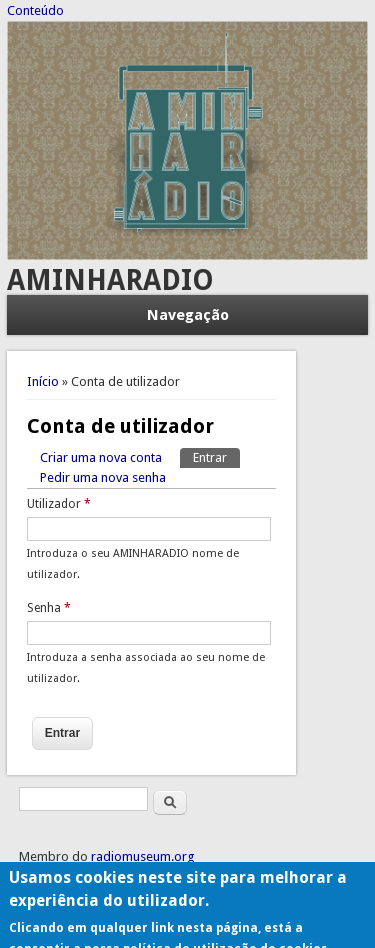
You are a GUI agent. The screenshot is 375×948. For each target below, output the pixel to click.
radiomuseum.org (143, 856)
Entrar (216, 456)
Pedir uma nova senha (103, 477)
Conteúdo (35, 10)
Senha (49, 608)
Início (43, 381)
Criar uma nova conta (101, 457)
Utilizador (59, 504)
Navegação (188, 315)
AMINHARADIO (110, 280)
